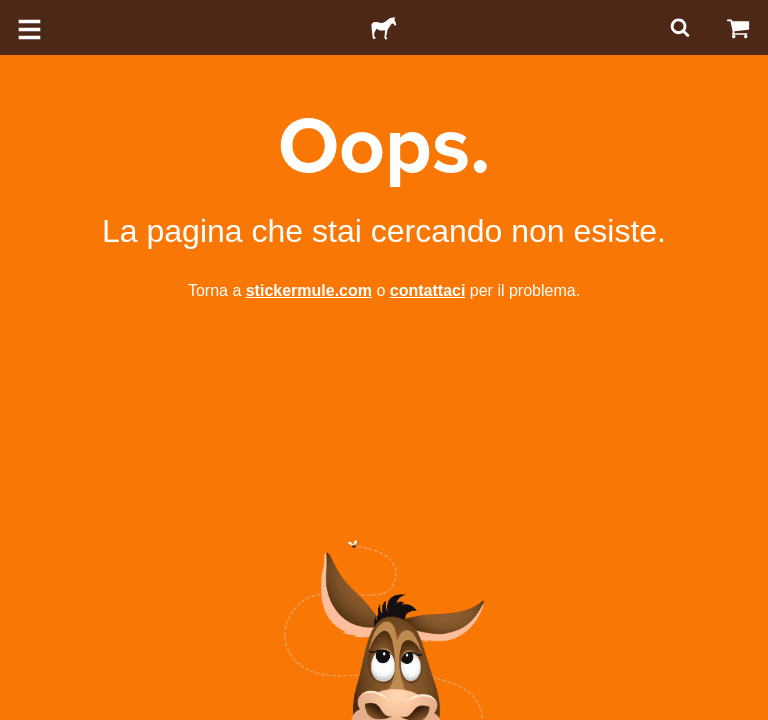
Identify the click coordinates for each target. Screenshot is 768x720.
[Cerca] (678, 27)
